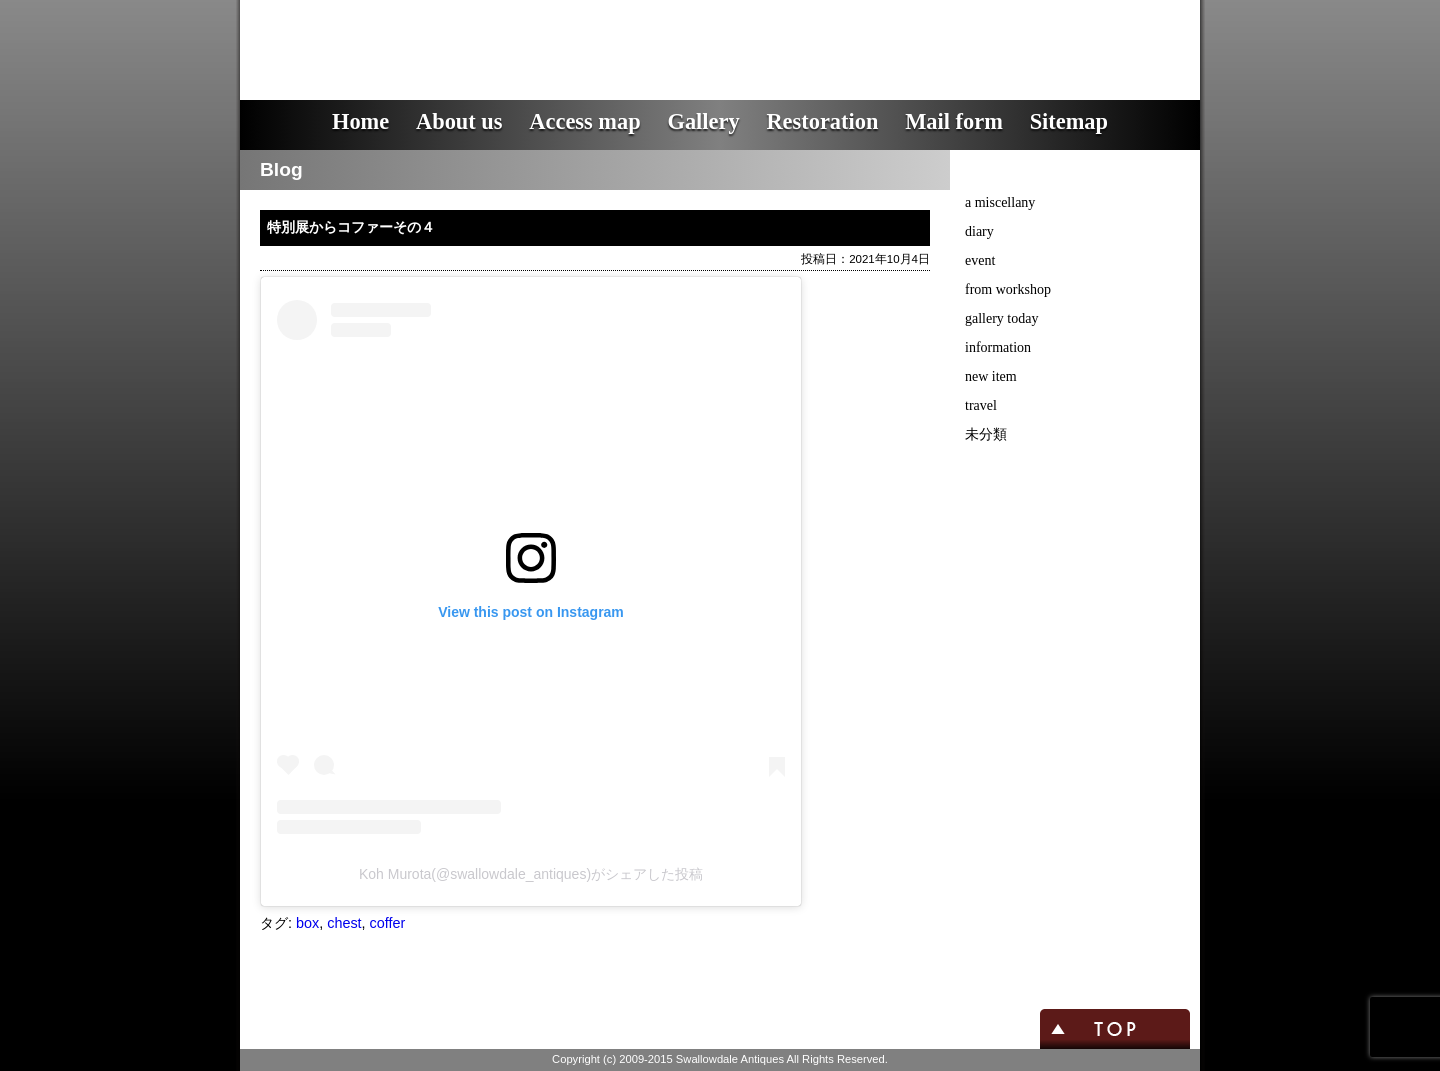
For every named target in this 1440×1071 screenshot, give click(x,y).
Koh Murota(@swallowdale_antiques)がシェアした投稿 (531, 874)
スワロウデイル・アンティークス (600, 35)
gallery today (1001, 318)
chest (344, 923)
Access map (584, 121)
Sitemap (1069, 121)
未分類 (986, 434)
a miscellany (1000, 202)
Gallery (703, 121)
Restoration (822, 121)
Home (360, 121)
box (307, 923)
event (980, 260)
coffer (388, 923)
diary (979, 231)
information (998, 347)
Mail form (954, 121)
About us (459, 121)
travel (981, 405)
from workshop (1008, 289)
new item (991, 376)
